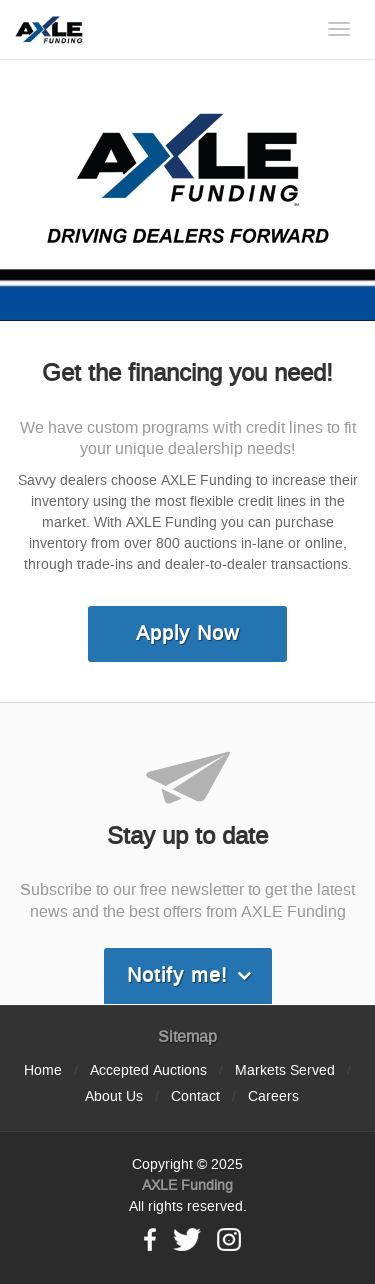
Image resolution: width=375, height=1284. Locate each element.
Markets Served (285, 1071)
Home (43, 1071)
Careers (273, 1097)
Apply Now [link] (187, 634)
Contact (195, 1097)
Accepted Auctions (148, 1071)
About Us (114, 1097)
